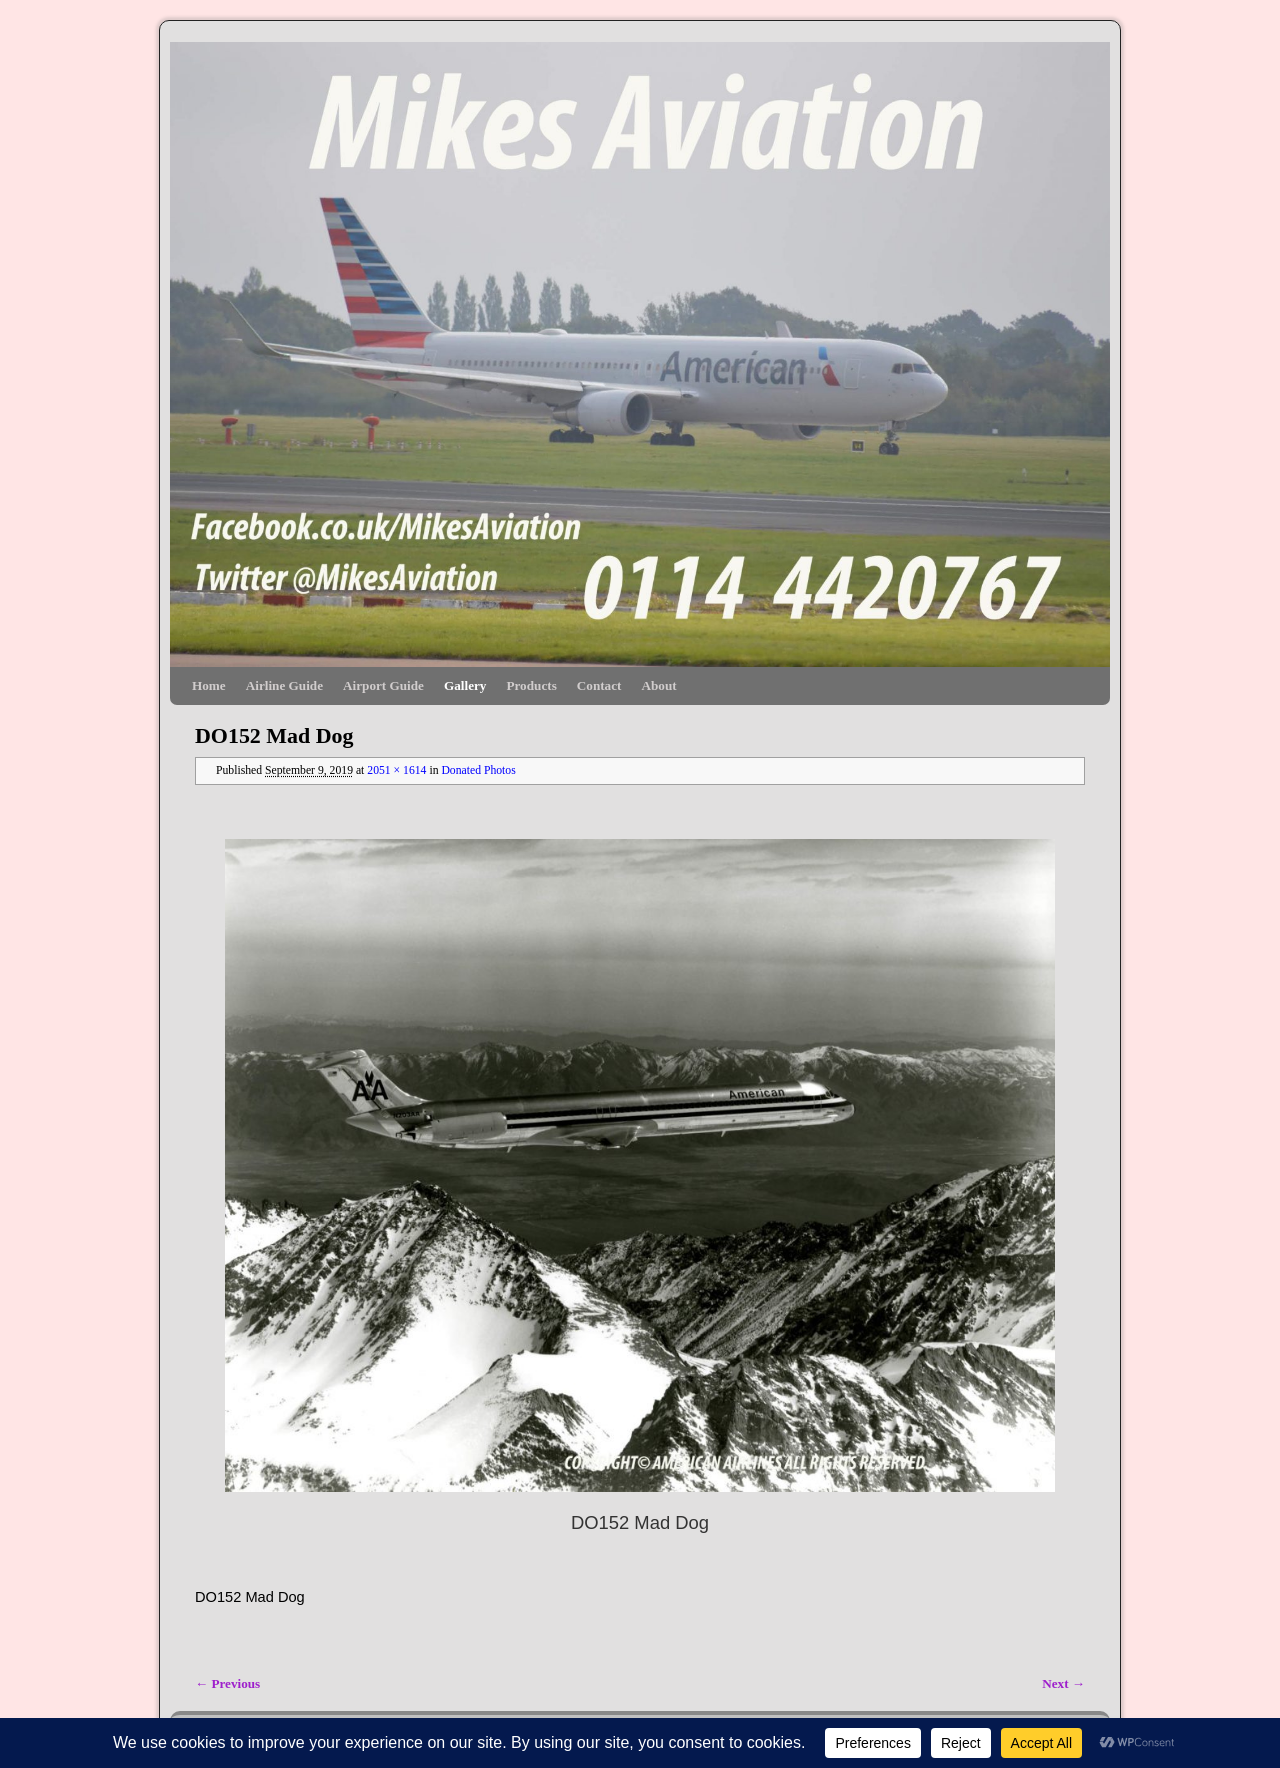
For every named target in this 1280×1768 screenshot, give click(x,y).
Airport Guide (383, 685)
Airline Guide (284, 685)
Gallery (465, 685)
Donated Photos (478, 770)
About (658, 685)
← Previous (227, 1683)
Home (209, 685)
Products (531, 685)
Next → (1063, 1683)
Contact (599, 685)
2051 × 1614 (396, 770)
